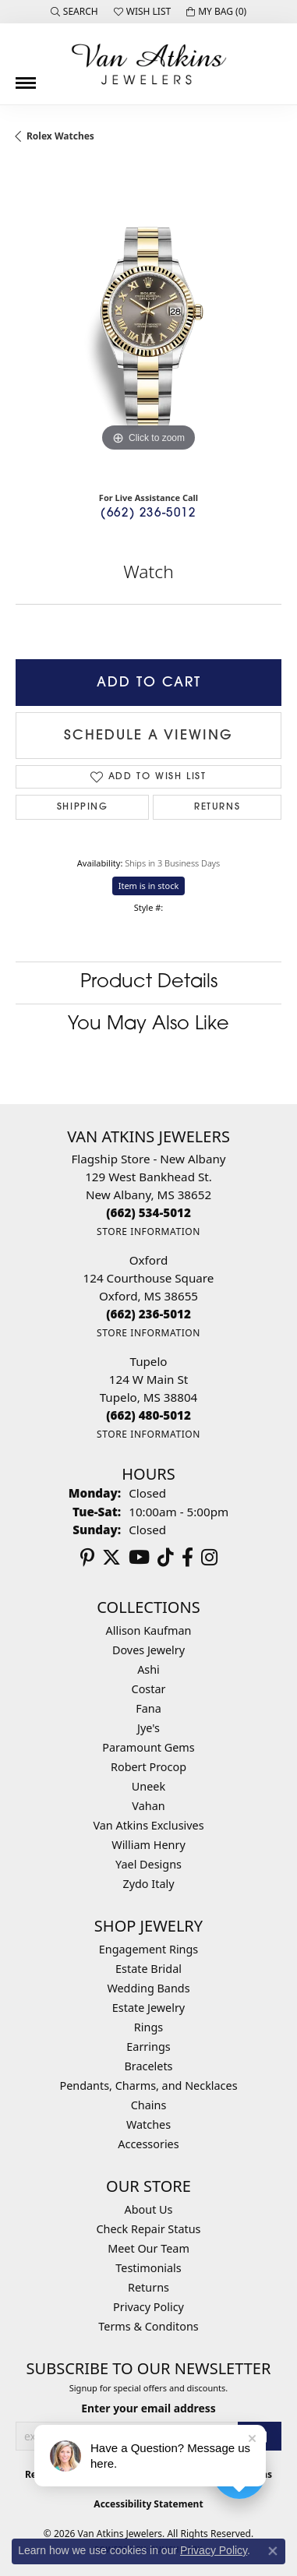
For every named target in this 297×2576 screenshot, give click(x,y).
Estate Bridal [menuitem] (148, 1968)
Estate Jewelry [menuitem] (148, 2007)
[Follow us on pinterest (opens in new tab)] (87, 1557)
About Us (149, 2209)
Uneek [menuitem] (148, 1786)
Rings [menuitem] (148, 2027)
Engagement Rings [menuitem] (149, 1949)
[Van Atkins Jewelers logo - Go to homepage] (149, 64)
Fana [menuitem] (148, 1708)
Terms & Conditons (148, 2326)
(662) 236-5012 (148, 514)
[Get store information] (148, 1231)
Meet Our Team (148, 2248)
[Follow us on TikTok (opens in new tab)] (165, 1557)
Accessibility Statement (148, 2504)
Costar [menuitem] (149, 1688)
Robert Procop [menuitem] (148, 1766)
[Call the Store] (148, 1212)
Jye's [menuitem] (148, 1727)
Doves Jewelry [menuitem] (148, 1650)
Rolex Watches (60, 136)
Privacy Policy (148, 2306)
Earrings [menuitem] (148, 2046)
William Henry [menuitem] (148, 1844)
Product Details (148, 982)
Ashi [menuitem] (148, 1669)
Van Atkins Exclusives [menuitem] (148, 1825)
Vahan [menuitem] (148, 1805)
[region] (148, 323)
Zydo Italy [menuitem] (148, 1883)
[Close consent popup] (273, 2551)
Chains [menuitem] (149, 2105)
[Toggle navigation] (25, 77)
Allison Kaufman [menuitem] (149, 1630)
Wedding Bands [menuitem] (148, 1988)
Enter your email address (148, 2408)
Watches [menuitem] (148, 2124)
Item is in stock (148, 885)
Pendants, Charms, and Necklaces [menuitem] (148, 2085)
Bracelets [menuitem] (148, 2066)
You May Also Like (148, 1024)
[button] (74, 11)
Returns (217, 807)
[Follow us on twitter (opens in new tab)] (111, 1557)
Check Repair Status (149, 2228)
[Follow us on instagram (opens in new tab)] (209, 1557)
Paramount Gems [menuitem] (148, 1747)
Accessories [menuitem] (148, 2144)
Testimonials (148, 2267)
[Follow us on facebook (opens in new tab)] (187, 1557)
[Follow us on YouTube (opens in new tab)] (139, 1557)
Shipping (82, 807)
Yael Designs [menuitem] (148, 1864)
